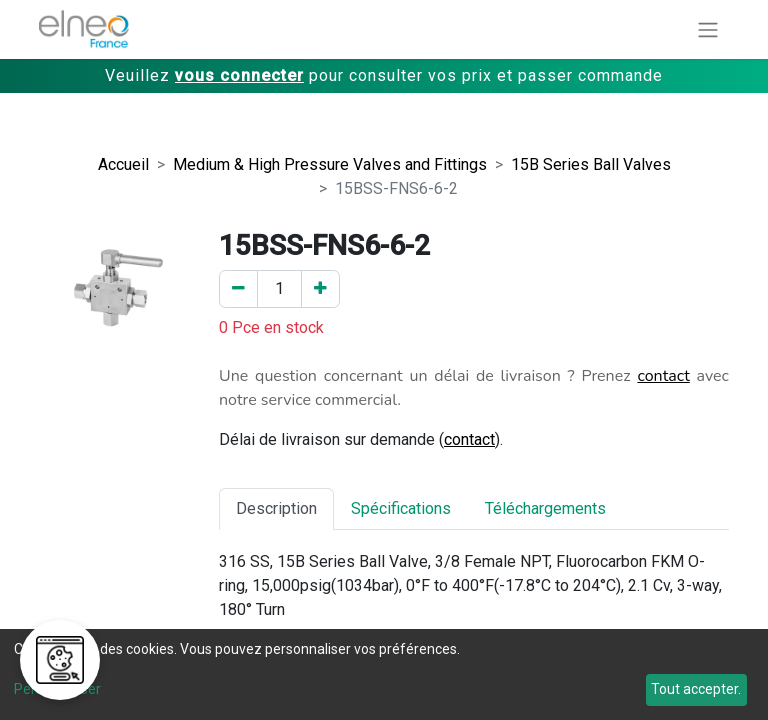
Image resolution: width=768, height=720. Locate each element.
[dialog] (384, 674)
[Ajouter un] (320, 289)
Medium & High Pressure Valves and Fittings (330, 164)
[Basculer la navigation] (708, 29)
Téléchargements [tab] (545, 508)
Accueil (123, 164)
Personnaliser (57, 689)
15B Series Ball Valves (591, 164)
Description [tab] (276, 508)
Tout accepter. (696, 689)
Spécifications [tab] (401, 508)
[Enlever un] (238, 289)
